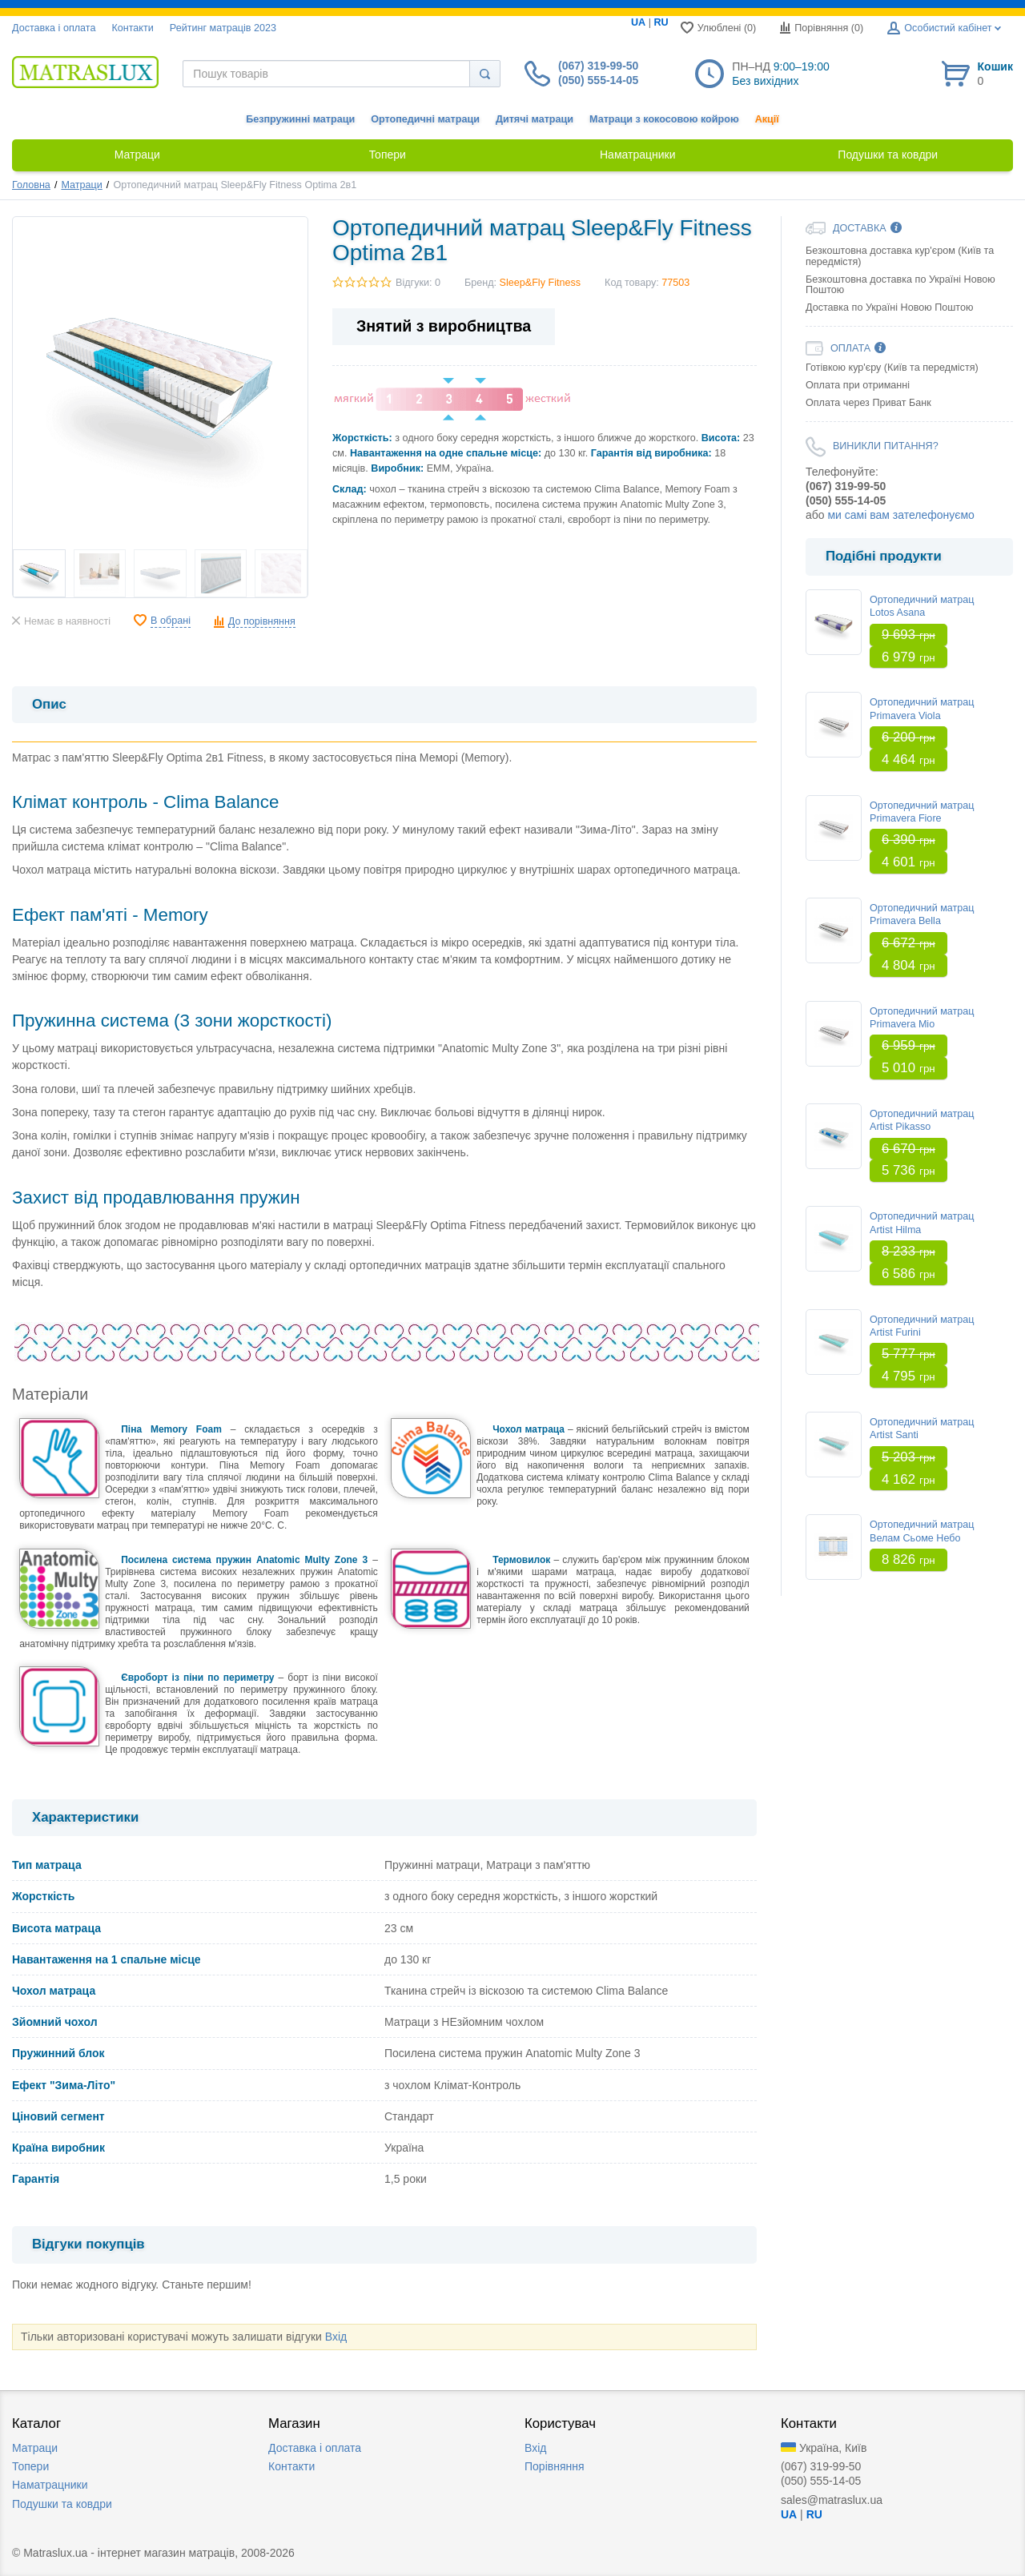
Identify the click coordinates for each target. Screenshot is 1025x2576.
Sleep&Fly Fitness (540, 282)
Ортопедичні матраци (425, 119)
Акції (767, 119)
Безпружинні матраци (300, 119)
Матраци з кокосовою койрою (664, 119)
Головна (31, 185)
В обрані (171, 620)
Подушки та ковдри (62, 2504)
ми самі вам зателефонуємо (900, 514)
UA (638, 22)
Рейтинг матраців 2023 (223, 28)
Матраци (81, 185)
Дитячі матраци (534, 119)
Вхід (336, 2336)
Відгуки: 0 (418, 282)
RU (660, 22)
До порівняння (261, 621)
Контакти (132, 28)
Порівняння (555, 2466)
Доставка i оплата (53, 28)
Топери (30, 2466)
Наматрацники (50, 2484)
